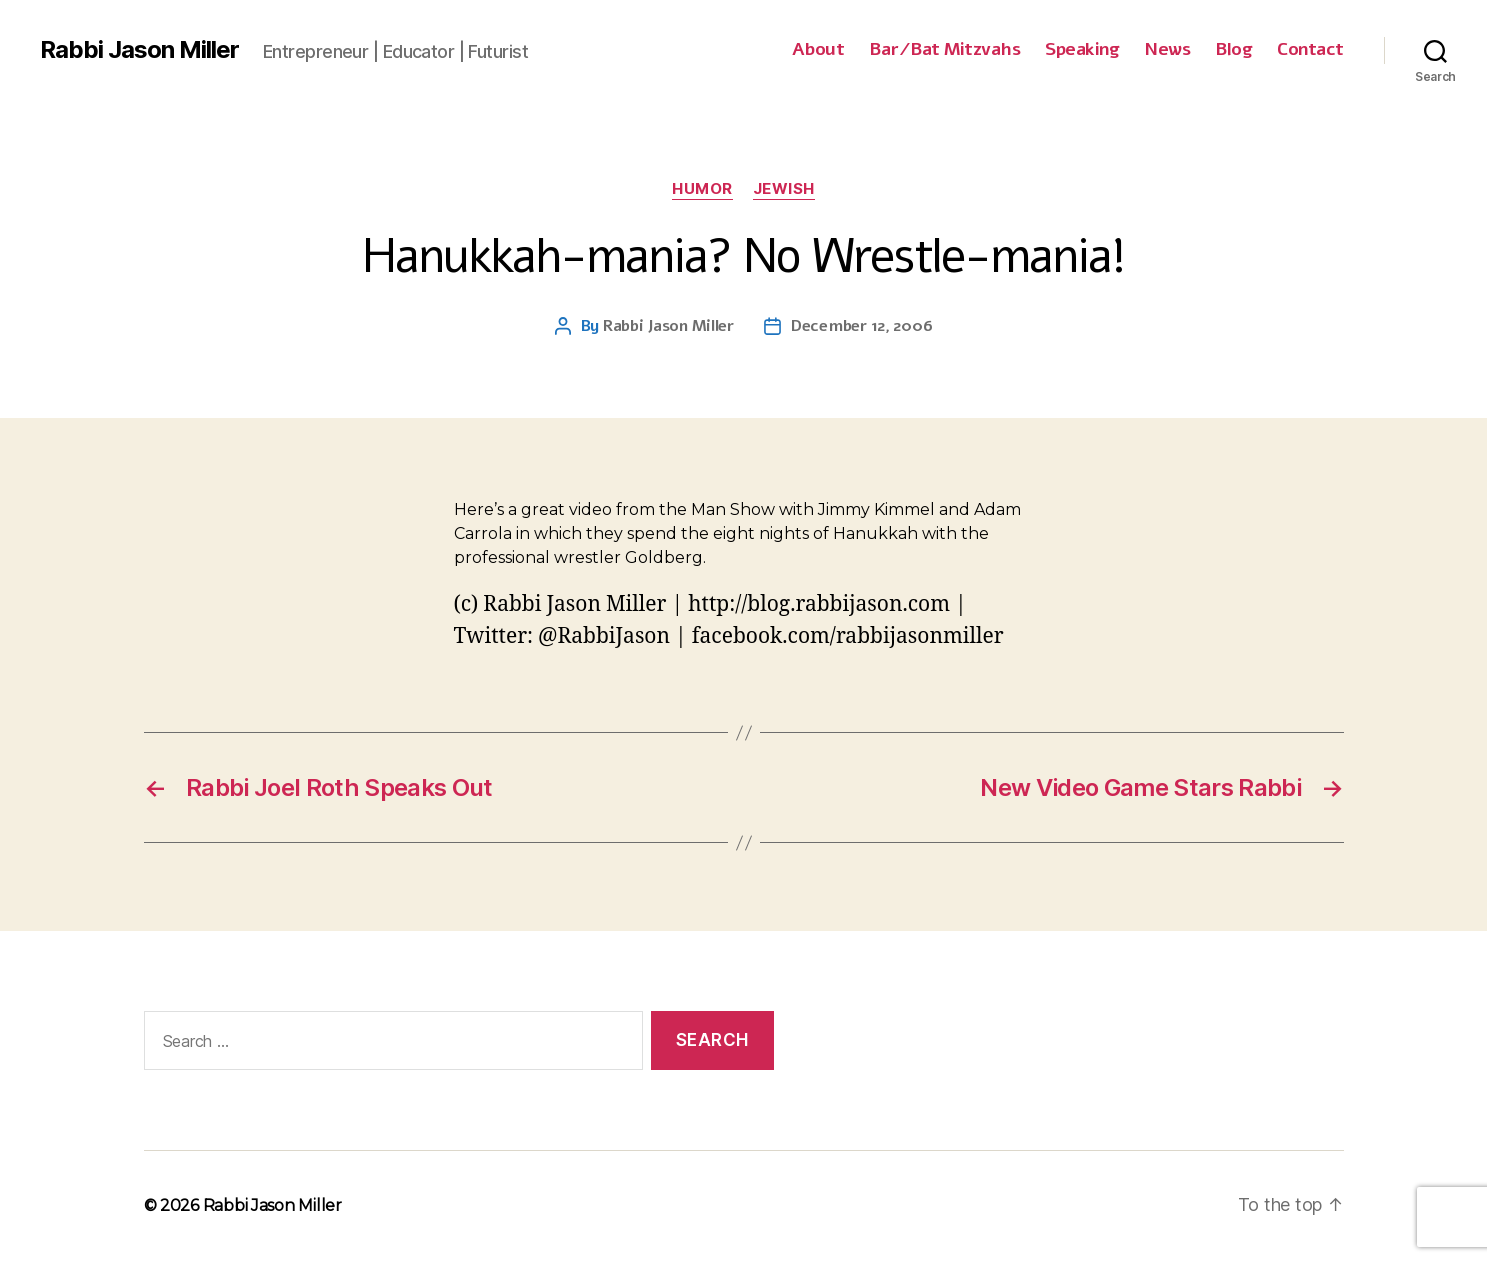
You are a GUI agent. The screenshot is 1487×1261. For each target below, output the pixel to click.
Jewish (784, 189)
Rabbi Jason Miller (139, 50)
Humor (702, 189)
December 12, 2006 (861, 326)
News (1167, 50)
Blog (1233, 50)
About (818, 50)
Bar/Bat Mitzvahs (944, 50)
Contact (1310, 50)
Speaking (1082, 50)
